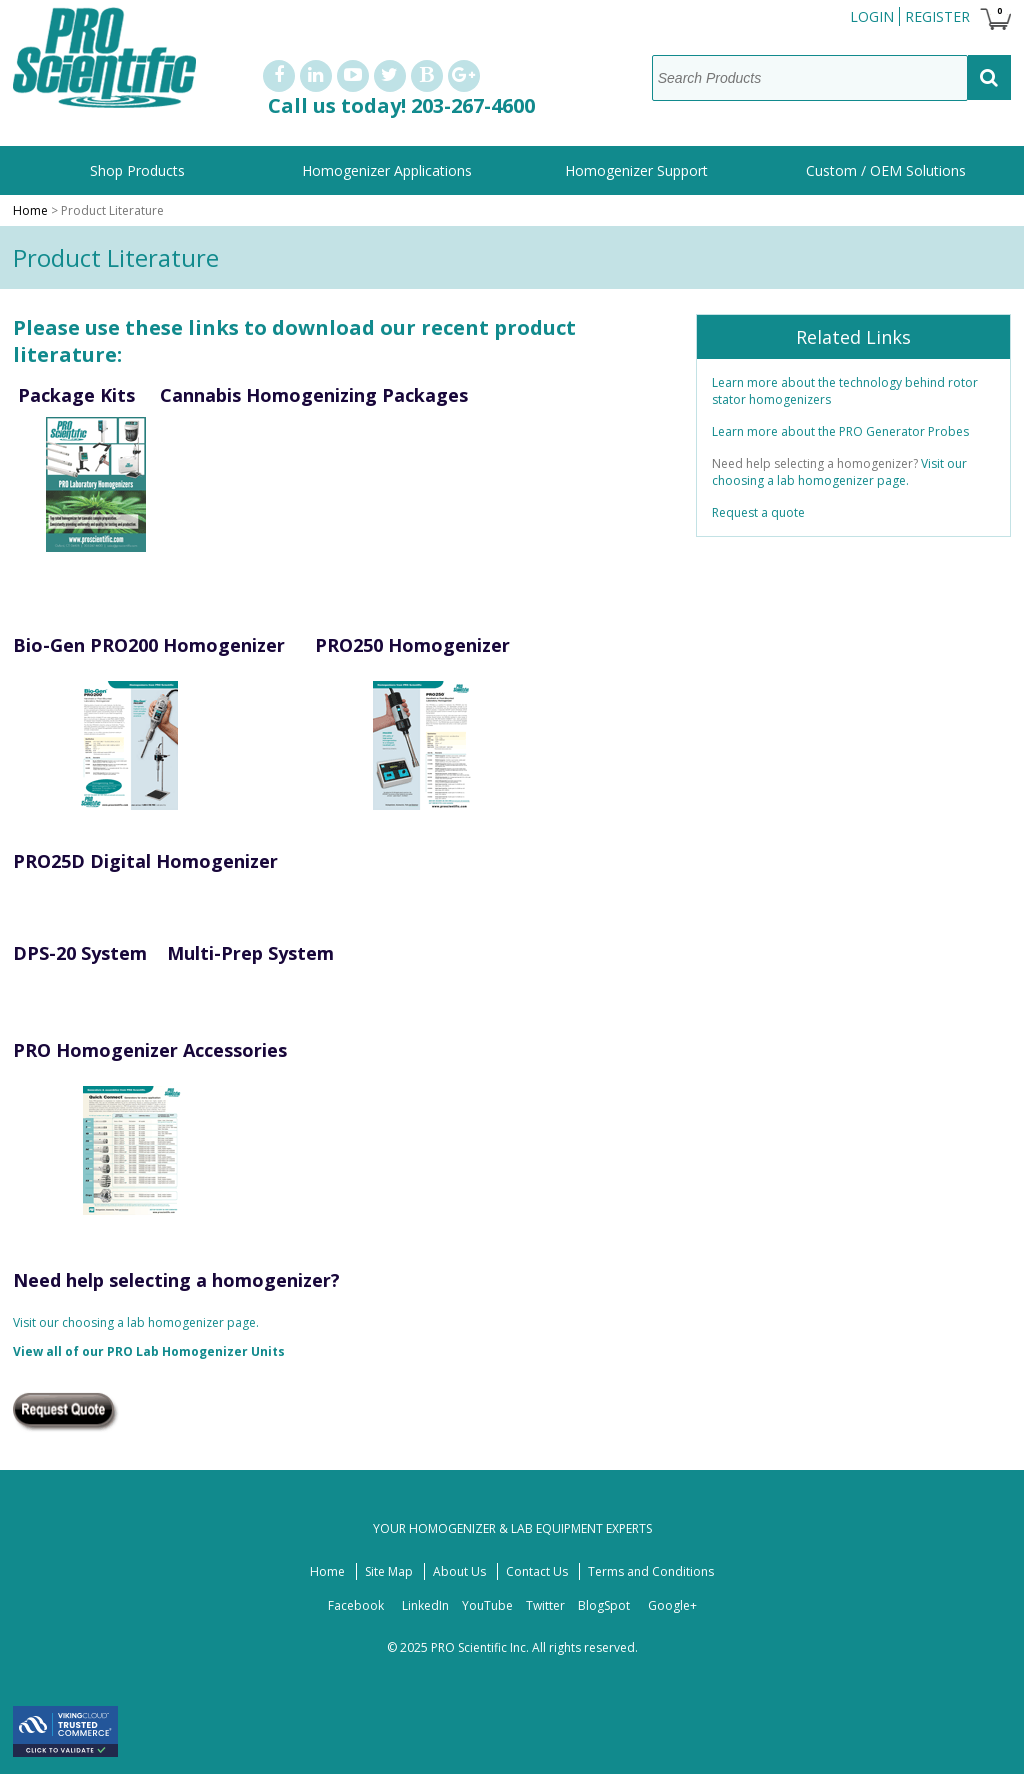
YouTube (487, 1605)
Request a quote (758, 512)
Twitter (545, 1605)
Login (872, 16)
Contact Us (537, 1571)
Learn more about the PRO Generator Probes (842, 431)
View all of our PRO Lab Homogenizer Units (149, 1351)
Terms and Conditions (651, 1571)
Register (937, 16)
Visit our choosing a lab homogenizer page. (136, 1322)
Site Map (389, 1571)
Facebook (356, 1605)
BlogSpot (604, 1605)
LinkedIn (425, 1605)
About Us (459, 1571)
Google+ (672, 1605)
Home (30, 210)
